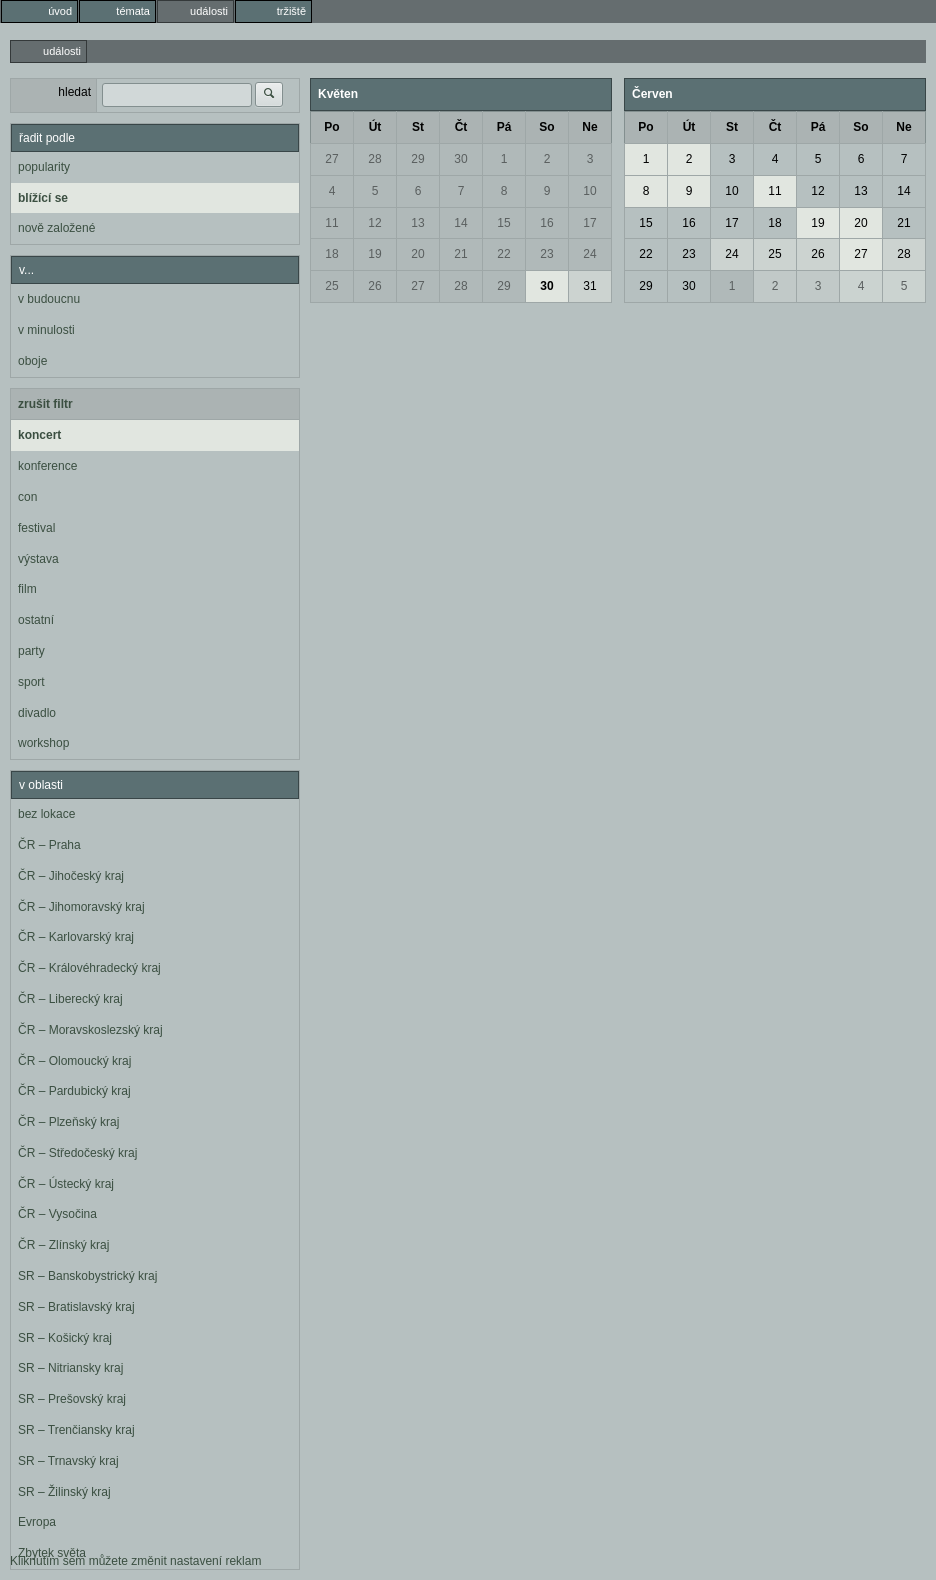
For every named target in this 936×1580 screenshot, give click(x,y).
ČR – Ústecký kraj (66, 1184)
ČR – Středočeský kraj (77, 1153)
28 (374, 159)
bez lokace (46, 814)
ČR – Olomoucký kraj (74, 1061)
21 (460, 254)
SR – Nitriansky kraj (70, 1368)
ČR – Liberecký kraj (70, 999)
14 (460, 223)
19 (374, 254)
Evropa (37, 1522)
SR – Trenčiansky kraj (76, 1430)
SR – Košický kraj (65, 1338)
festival (36, 528)
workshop (43, 743)
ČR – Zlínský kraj (63, 1245)
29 (417, 159)
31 (589, 286)
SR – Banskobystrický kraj (87, 1276)
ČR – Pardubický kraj (74, 1091)
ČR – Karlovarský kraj (76, 937)
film (27, 589)
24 (589, 254)
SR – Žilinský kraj (64, 1492)
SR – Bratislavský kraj (76, 1307)
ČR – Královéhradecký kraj (89, 968)
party (31, 651)
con (27, 497)
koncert (39, 435)
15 (503, 223)
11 (331, 223)
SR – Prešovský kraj (72, 1399)
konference (47, 466)
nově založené (56, 228)
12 (374, 223)
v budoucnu (49, 299)
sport (31, 682)
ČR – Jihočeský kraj (71, 876)
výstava (38, 559)
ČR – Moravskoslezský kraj (90, 1030)
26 (374, 286)
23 (546, 254)
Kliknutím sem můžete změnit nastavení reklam (135, 1561)
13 (417, 223)
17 (589, 223)
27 (331, 159)
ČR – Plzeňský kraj (68, 1122)
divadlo (37, 713)
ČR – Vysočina (57, 1214)
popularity (44, 167)
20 (417, 254)
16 (546, 223)
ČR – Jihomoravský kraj (81, 907)
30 (460, 159)
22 (503, 254)
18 (331, 254)
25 (331, 286)
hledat (74, 92)
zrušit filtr (45, 404)
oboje (32, 361)
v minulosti (46, 330)
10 (589, 191)
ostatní (36, 620)
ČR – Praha (49, 845)
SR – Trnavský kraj (68, 1461)
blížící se (43, 198)
